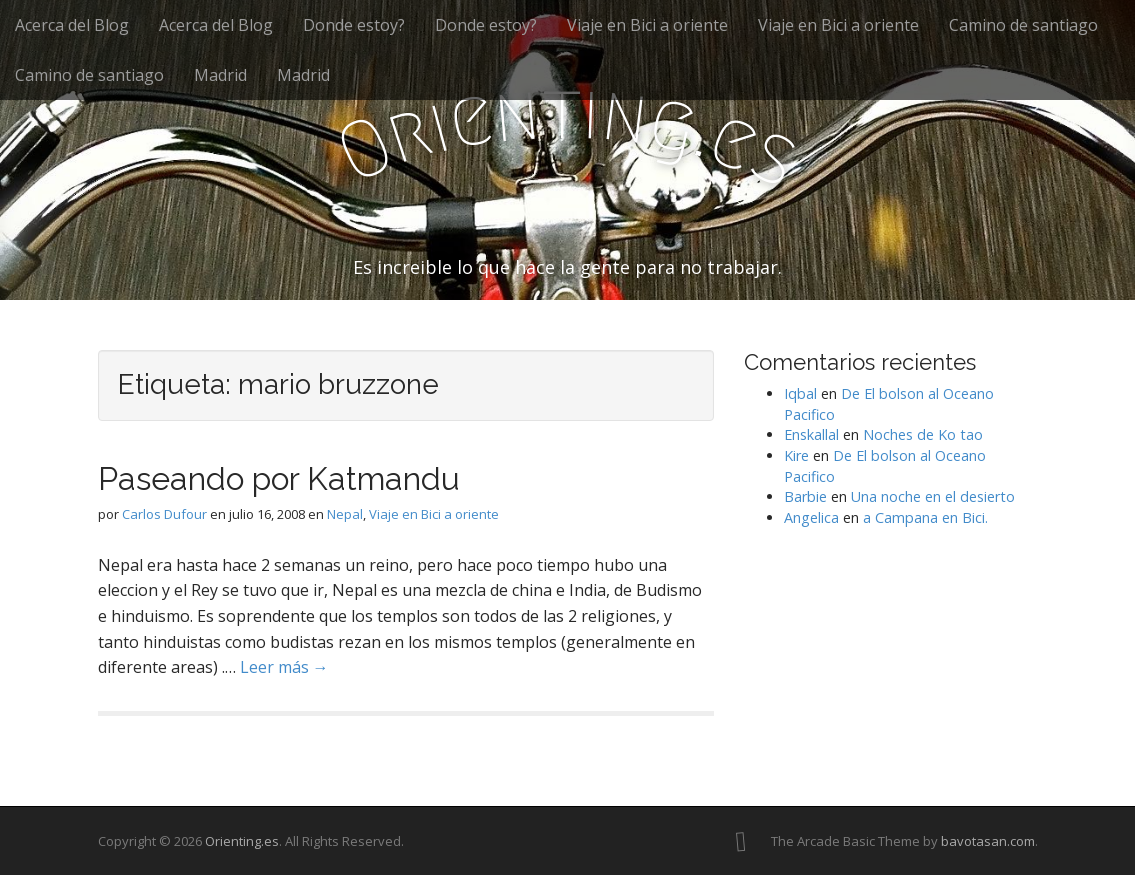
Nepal (345, 514)
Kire (796, 455)
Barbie (805, 496)
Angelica (811, 517)
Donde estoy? (354, 25)
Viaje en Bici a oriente (647, 25)
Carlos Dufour (164, 514)
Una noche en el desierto (933, 496)
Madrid (220, 75)
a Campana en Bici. (925, 517)
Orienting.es (242, 841)
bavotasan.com (988, 841)
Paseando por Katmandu (279, 478)
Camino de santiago (1023, 25)
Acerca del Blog (72, 25)
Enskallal (811, 434)
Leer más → (284, 667)
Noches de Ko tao (923, 434)
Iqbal (800, 393)
